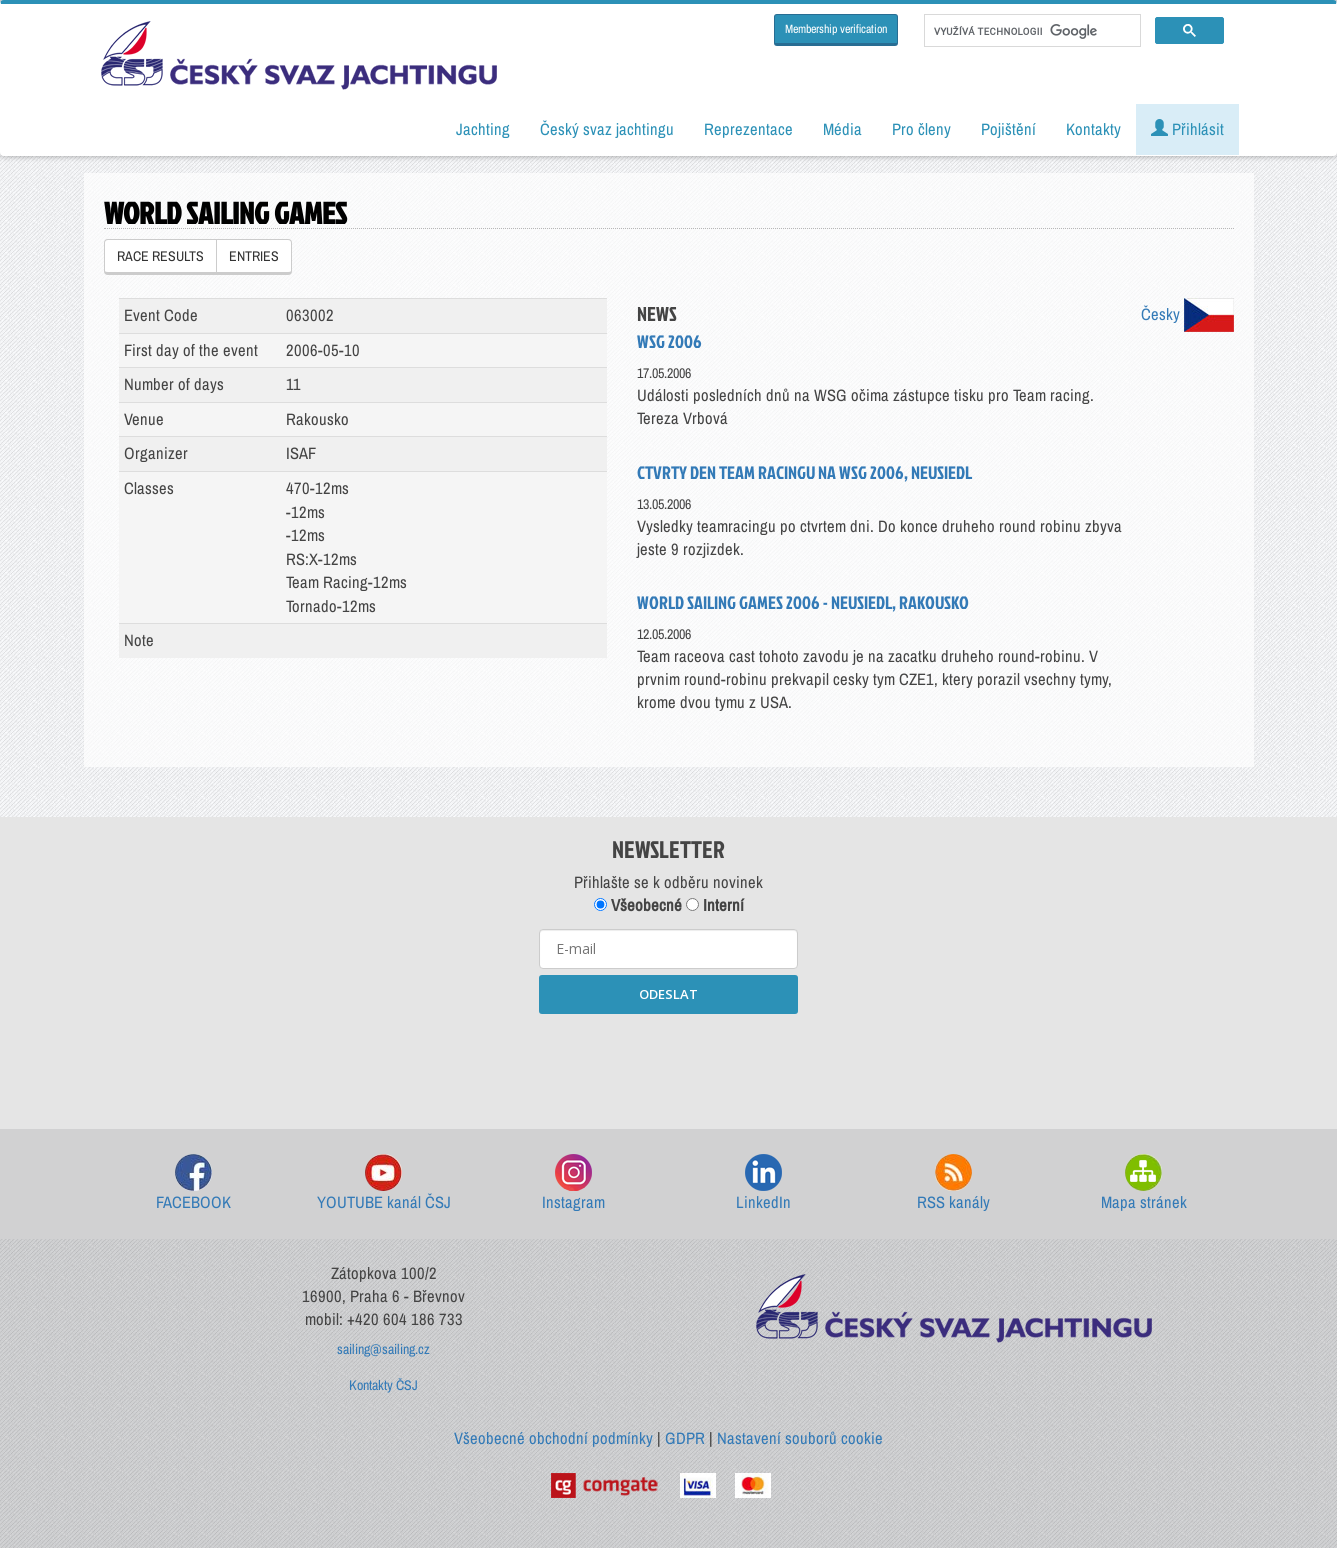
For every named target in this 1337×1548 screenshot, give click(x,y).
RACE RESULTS (160, 256)
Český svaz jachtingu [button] (607, 129)
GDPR (685, 1438)
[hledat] (1030, 31)
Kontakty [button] (1093, 129)
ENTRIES (254, 256)
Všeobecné (638, 905)
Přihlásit (1187, 129)
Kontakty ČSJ (383, 1385)
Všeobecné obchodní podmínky (553, 1438)
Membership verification (836, 29)
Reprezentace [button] (748, 129)
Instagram (573, 1183)
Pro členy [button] (921, 129)
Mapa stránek (1144, 1183)
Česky (1187, 314)
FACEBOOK (193, 1183)
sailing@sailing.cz (383, 1349)
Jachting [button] (483, 129)
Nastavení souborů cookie (800, 1438)
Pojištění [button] (1008, 129)
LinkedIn (763, 1183)
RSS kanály (953, 1183)
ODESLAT (668, 994)
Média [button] (842, 129)
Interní (715, 905)
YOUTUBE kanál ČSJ (384, 1183)
